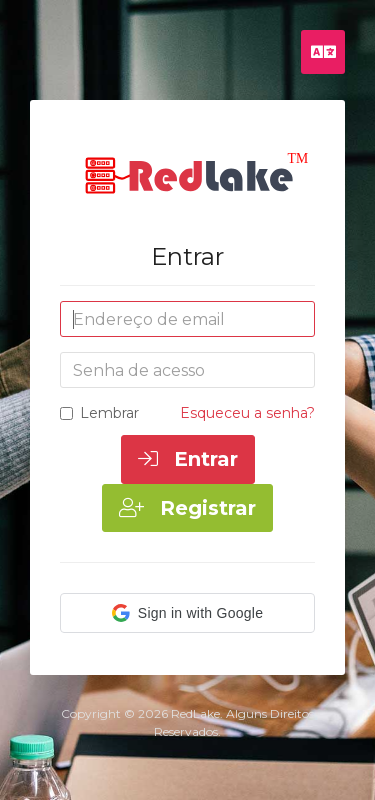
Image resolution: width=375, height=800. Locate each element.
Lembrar (99, 413)
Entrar (188, 459)
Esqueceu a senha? (247, 413)
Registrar (187, 508)
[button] (187, 613)
